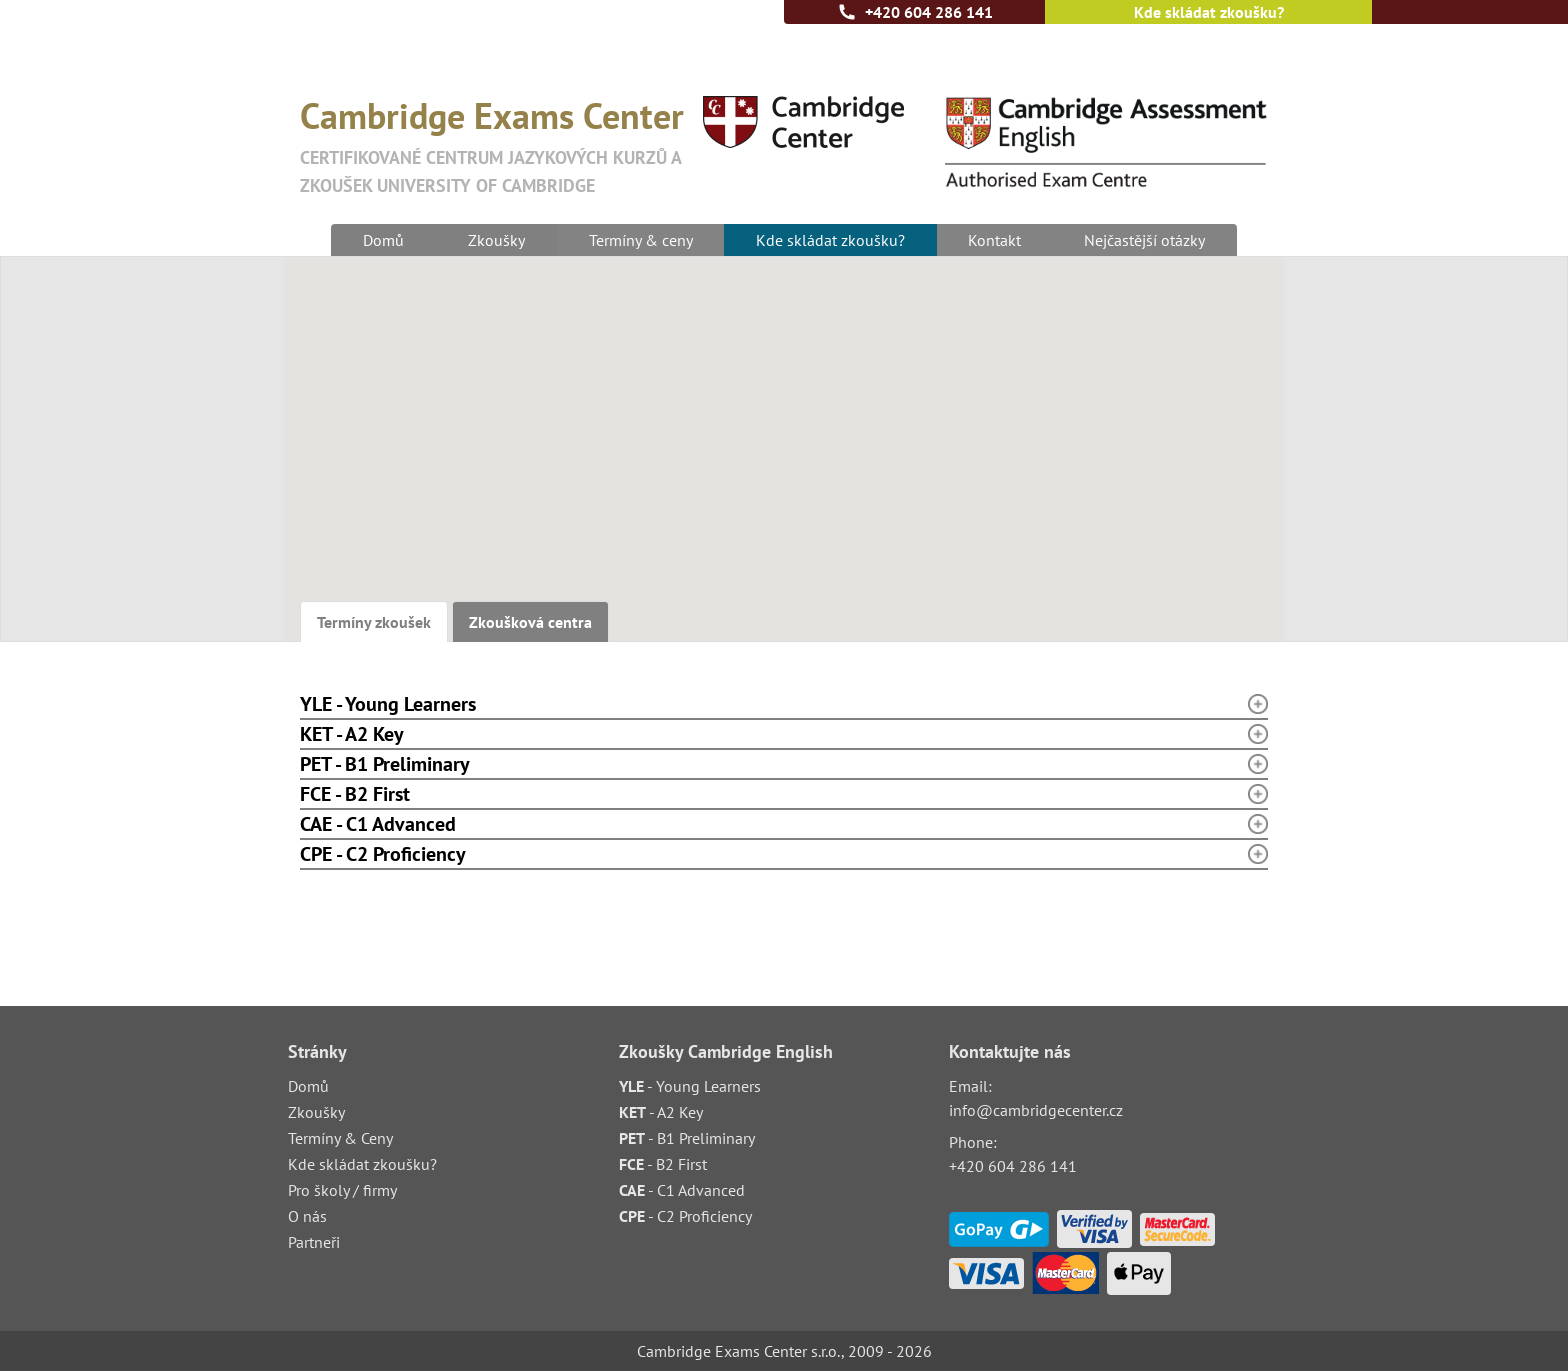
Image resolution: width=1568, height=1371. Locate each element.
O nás (307, 1216)
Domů (382, 240)
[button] (900, 507)
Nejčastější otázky (1146, 240)
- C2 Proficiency (685, 1216)
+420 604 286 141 (929, 12)
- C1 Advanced (682, 1190)
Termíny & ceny (640, 240)
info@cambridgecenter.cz (1036, 1110)
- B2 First (663, 1164)
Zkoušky (495, 240)
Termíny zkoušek (374, 622)
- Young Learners (690, 1086)
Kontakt (995, 240)
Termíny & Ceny (340, 1138)
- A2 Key (661, 1112)
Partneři (314, 1242)
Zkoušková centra (530, 622)
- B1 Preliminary (687, 1138)
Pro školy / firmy (342, 1190)
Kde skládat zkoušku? (1209, 12)
